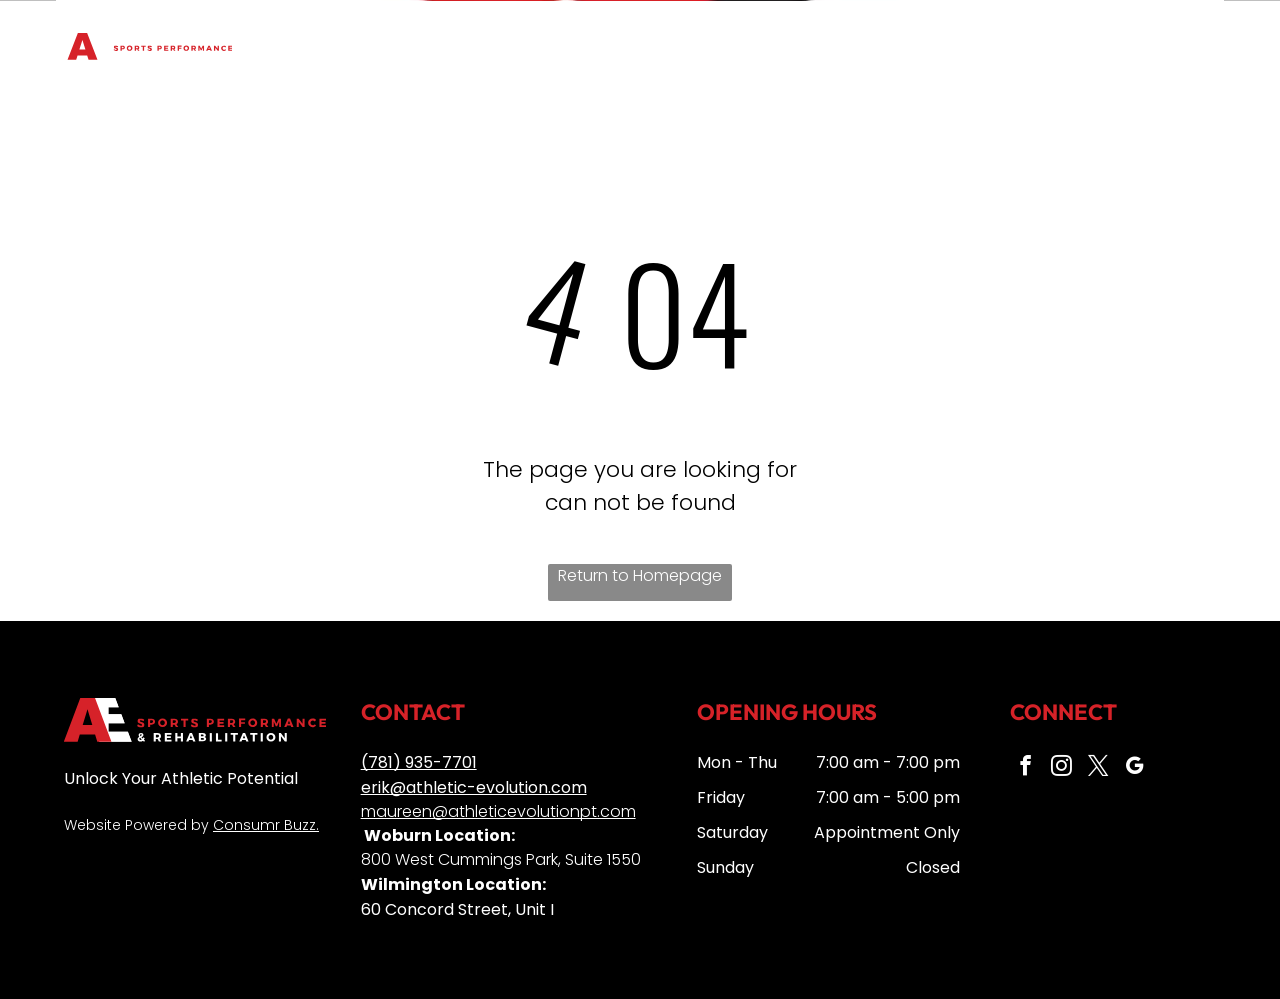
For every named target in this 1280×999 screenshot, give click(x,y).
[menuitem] (347, 31)
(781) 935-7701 (419, 762)
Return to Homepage (640, 575)
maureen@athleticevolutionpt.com (498, 811)
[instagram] (1060, 767)
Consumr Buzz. (266, 825)
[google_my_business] (1130, 767)
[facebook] (1025, 767)
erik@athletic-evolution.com (474, 787)
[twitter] (1095, 767)
